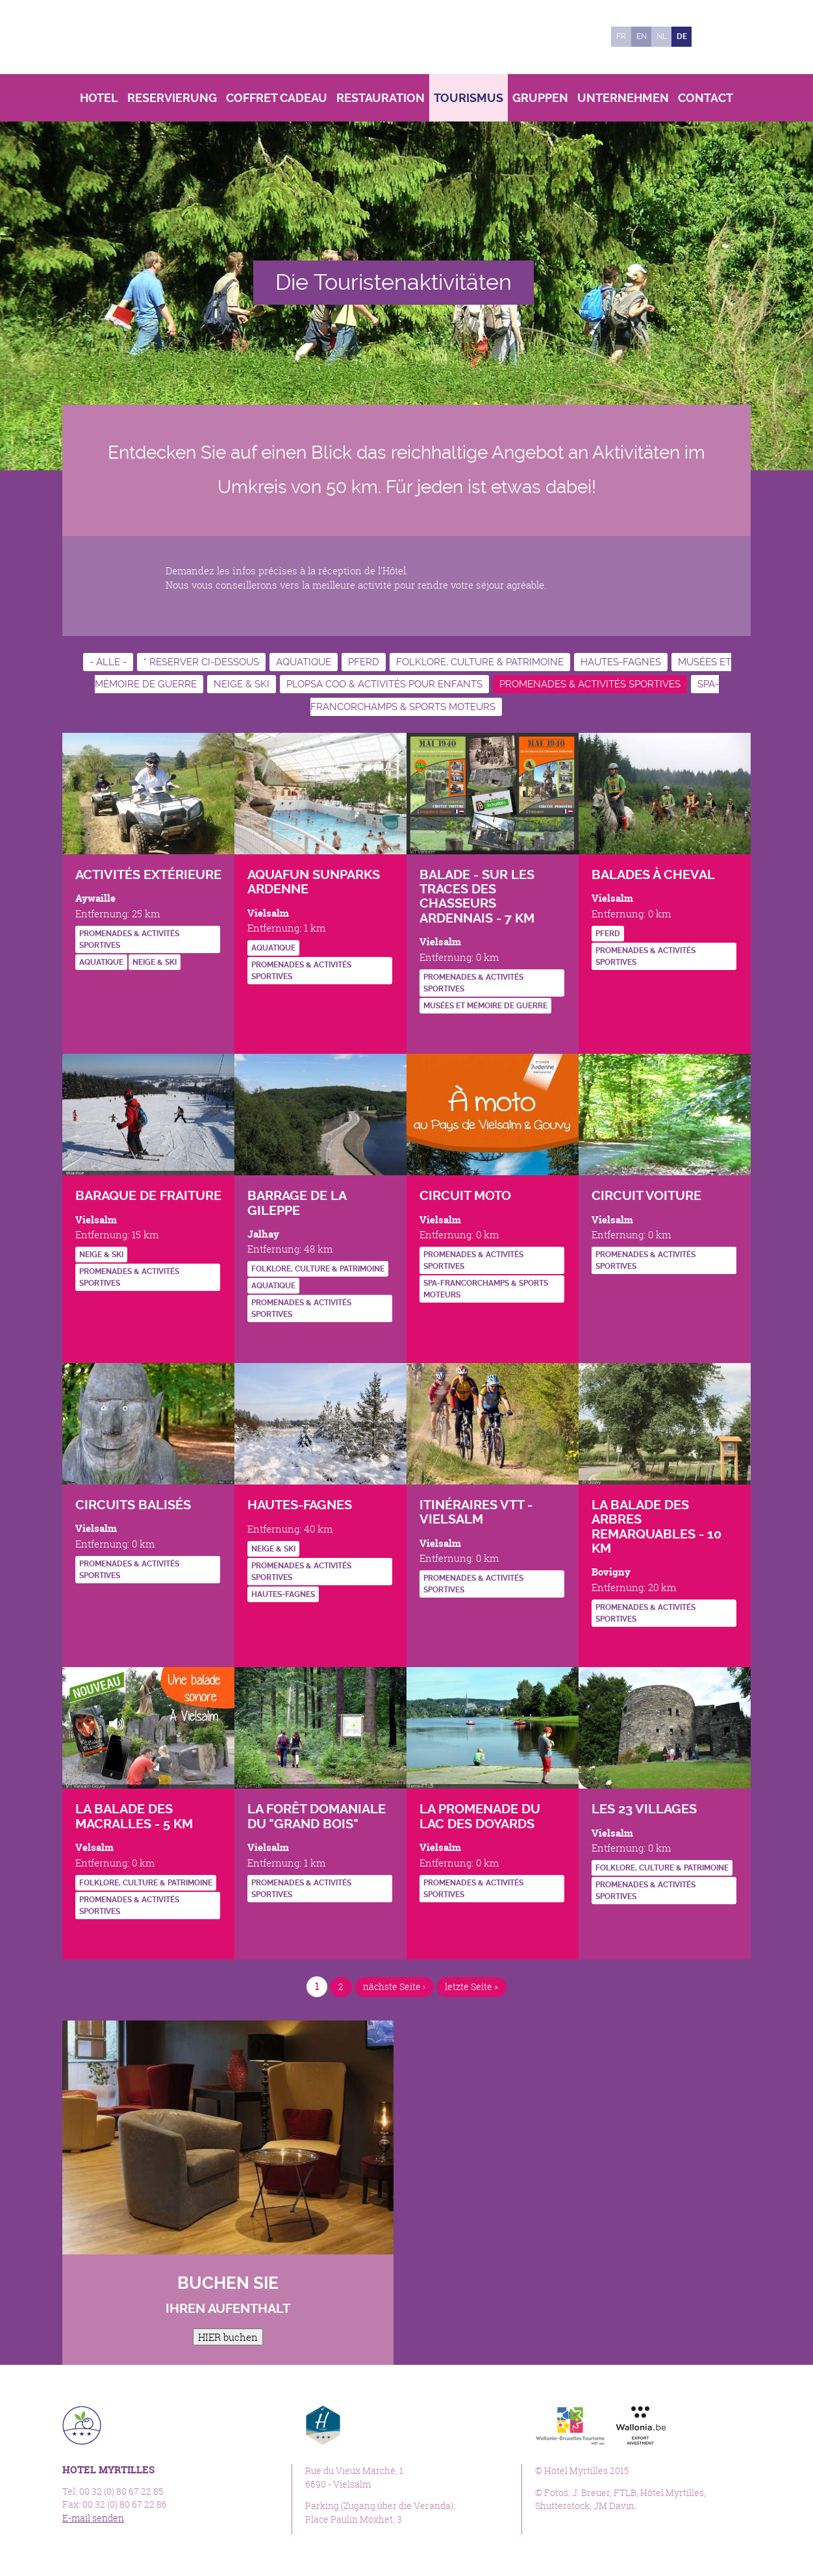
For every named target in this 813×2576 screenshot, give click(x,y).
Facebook (708, 37)
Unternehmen (623, 98)
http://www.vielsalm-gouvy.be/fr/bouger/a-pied (84, 1601)
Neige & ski (241, 684)
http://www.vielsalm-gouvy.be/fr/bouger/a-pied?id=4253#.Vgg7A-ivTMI (428, 1920)
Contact (705, 98)
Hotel (99, 98)
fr (621, 36)
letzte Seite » (474, 1986)
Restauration (380, 98)
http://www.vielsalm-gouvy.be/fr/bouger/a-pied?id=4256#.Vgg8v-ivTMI (601, 1644)
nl (662, 36)
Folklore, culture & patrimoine (480, 662)
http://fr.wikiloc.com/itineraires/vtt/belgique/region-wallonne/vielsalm (428, 1615)
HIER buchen (228, 2336)
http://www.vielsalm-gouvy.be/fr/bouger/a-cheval (601, 987)
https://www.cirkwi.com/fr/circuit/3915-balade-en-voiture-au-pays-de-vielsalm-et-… (601, 1291)
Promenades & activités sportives (590, 684)
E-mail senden (93, 2518)
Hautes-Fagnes (621, 662)
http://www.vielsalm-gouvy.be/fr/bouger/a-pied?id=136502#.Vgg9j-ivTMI (84, 1937)
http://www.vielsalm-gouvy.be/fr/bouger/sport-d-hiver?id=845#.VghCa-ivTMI (84, 1308)
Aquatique (303, 662)
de (682, 36)
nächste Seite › (392, 1986)
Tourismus (468, 98)
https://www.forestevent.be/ (84, 987)
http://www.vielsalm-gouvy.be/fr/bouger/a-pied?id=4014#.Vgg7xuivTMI (428, 1031)
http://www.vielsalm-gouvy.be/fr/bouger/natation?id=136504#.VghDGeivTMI (256, 1002)
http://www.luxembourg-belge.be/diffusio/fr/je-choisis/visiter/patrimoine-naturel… (256, 1920)
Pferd (363, 662)
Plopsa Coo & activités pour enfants (384, 684)
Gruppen (540, 98)
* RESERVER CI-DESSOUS (201, 662)
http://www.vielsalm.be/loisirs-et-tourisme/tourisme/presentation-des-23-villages (601, 1922)
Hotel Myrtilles (152, 37)
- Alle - (108, 662)
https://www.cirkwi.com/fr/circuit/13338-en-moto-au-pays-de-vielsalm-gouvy (428, 1320)
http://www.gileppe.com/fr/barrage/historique (256, 1340)
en (641, 36)
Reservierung (172, 98)
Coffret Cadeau (276, 98)
